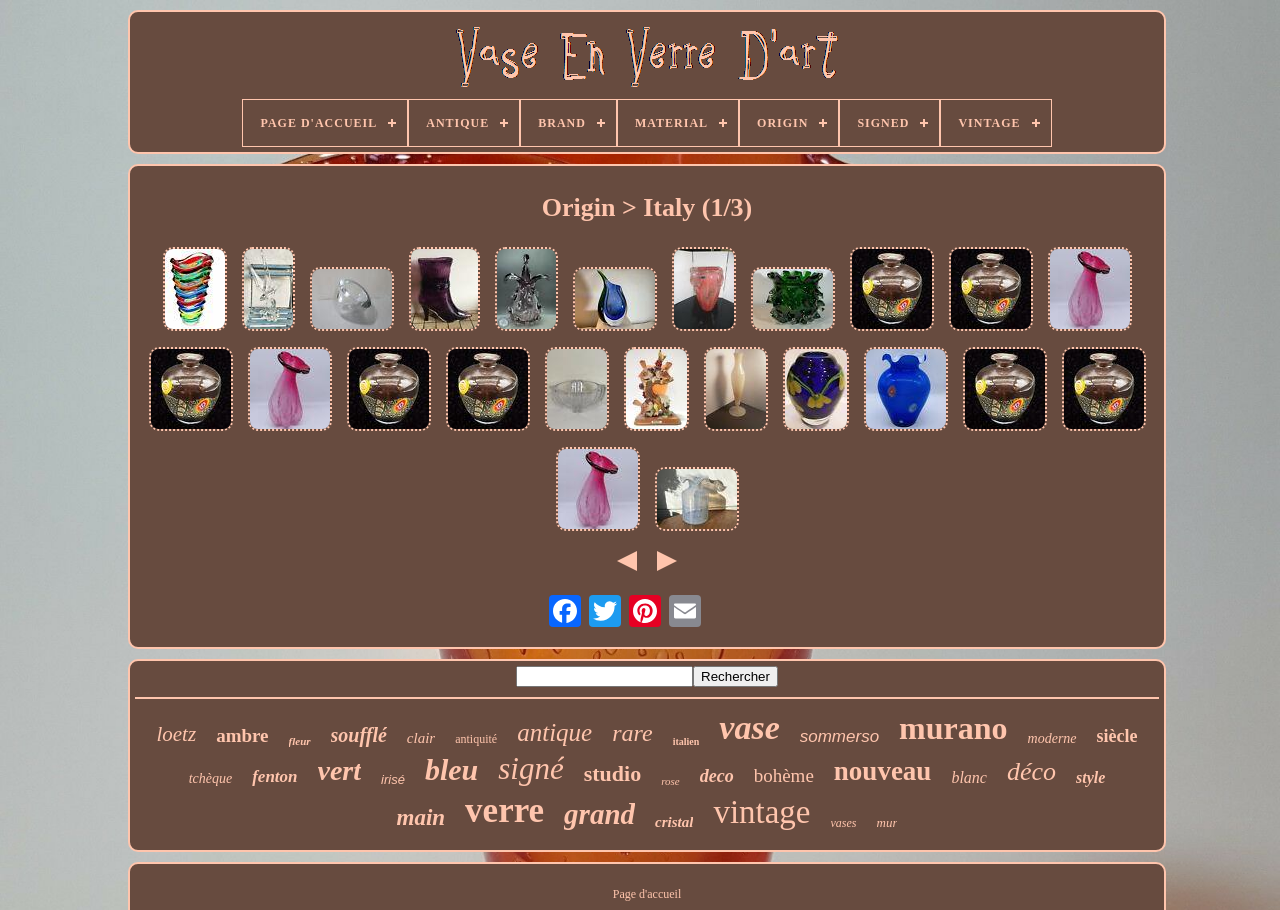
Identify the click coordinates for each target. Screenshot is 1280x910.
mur (887, 822)
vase (749, 727)
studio (612, 773)
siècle (1117, 736)
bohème (784, 775)
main (421, 817)
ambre (242, 735)
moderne (1052, 738)
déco (1031, 771)
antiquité (476, 739)
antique (554, 732)
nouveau (883, 771)
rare (632, 733)
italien (686, 741)
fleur (300, 741)
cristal (674, 822)
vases (844, 823)
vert (340, 770)
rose (670, 781)
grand (599, 814)
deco (717, 776)
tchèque (211, 778)
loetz (176, 734)
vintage (761, 812)
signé (530, 768)
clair (421, 738)
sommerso (839, 736)
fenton (274, 776)
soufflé (359, 735)
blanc (969, 777)
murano (953, 728)
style (1090, 777)
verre (504, 810)
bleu (451, 769)
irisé (393, 779)
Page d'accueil (647, 894)
